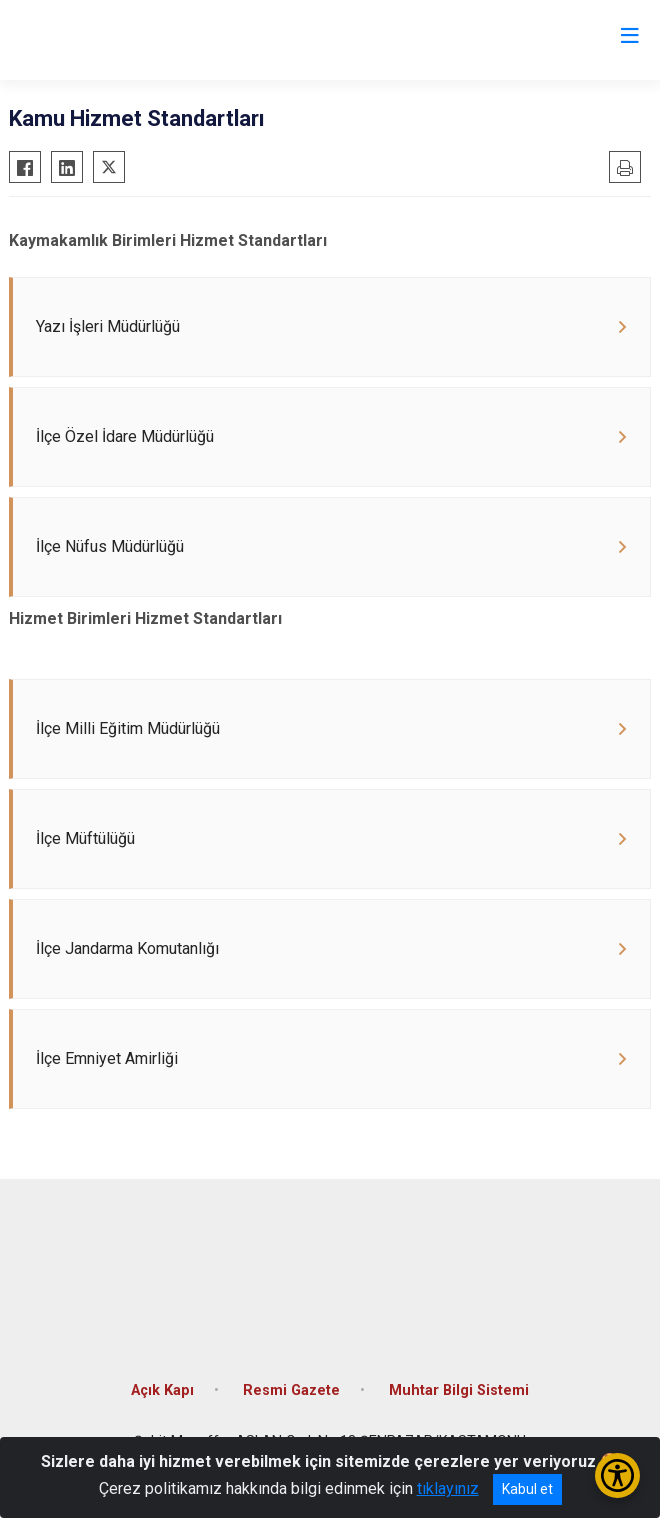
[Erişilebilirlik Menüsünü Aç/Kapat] (617, 1475)
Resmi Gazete (291, 1390)
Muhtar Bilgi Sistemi (459, 1390)
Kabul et (527, 1489)
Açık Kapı (162, 1390)
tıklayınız (448, 1488)
